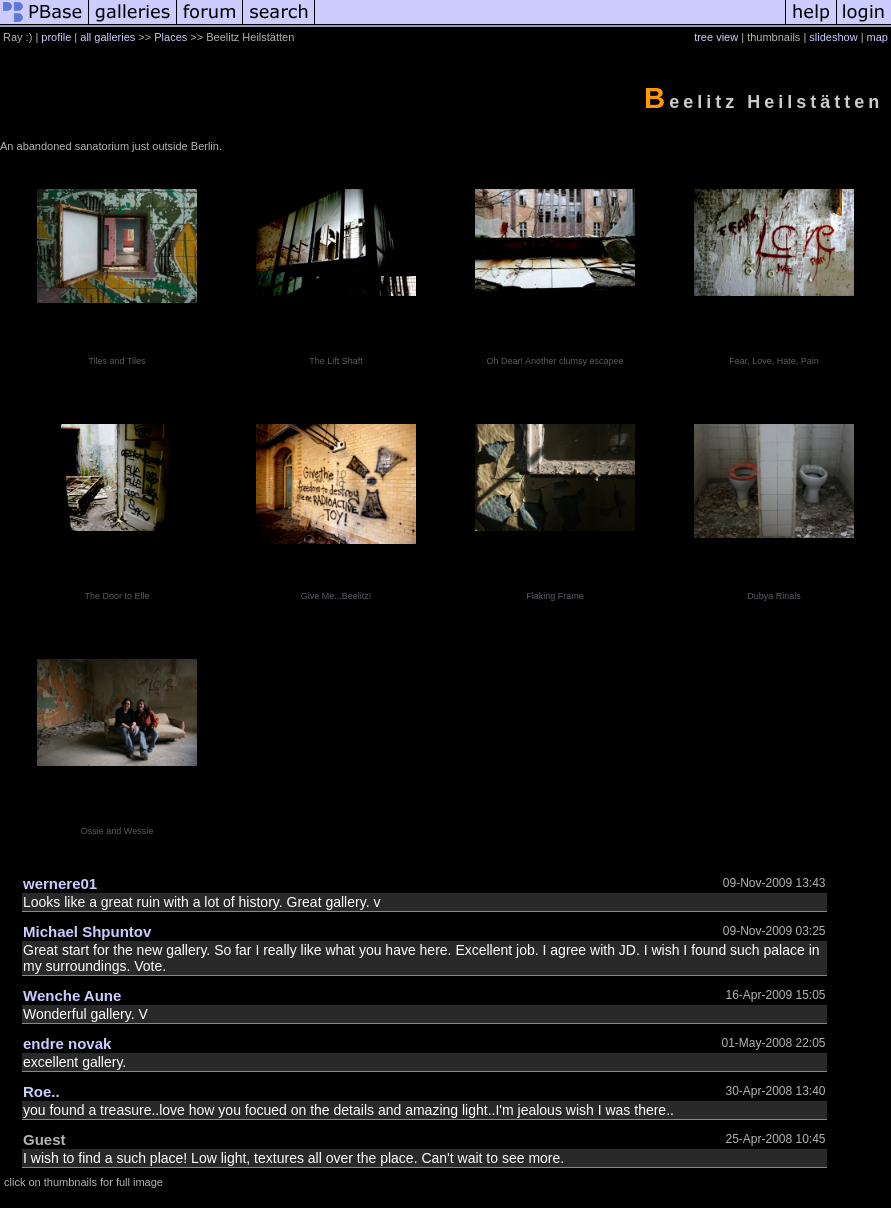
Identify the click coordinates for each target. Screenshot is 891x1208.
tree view (716, 37)
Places (170, 37)
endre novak (67, 1043)
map (877, 37)
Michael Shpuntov (87, 931)
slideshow (833, 37)
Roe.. (41, 1091)
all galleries (107, 37)
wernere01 (60, 883)
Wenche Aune (72, 995)
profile (56, 37)
